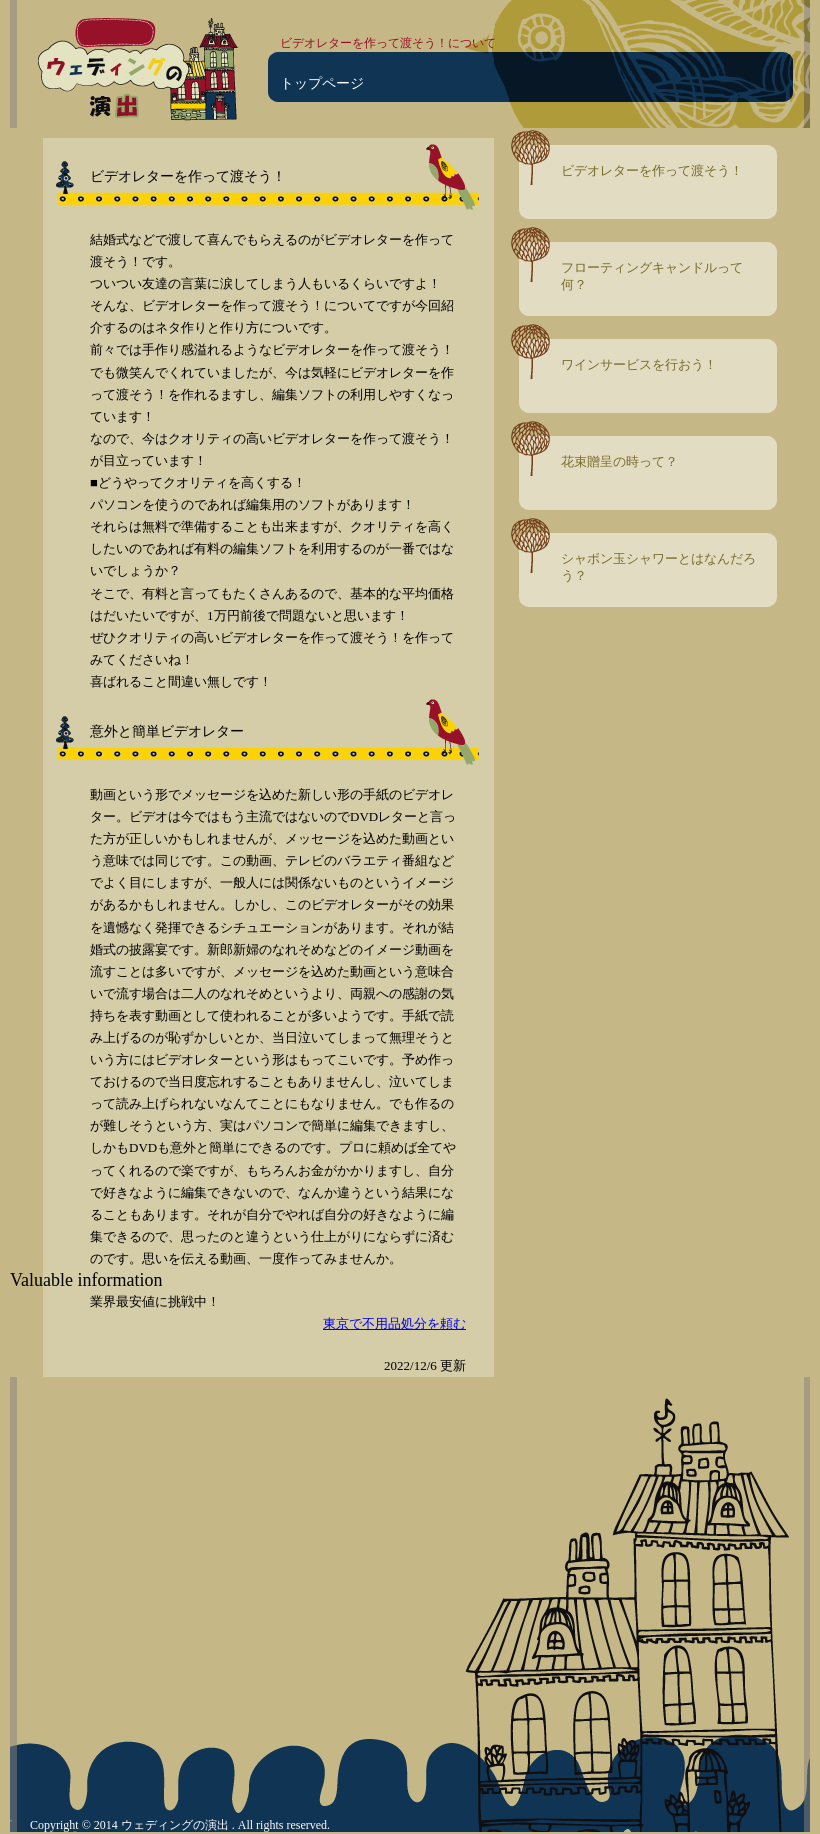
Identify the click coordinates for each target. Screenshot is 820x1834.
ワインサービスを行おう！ (639, 364)
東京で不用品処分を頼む (394, 1323)
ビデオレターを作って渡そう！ (652, 170)
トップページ (322, 83)
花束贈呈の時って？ (619, 461)
